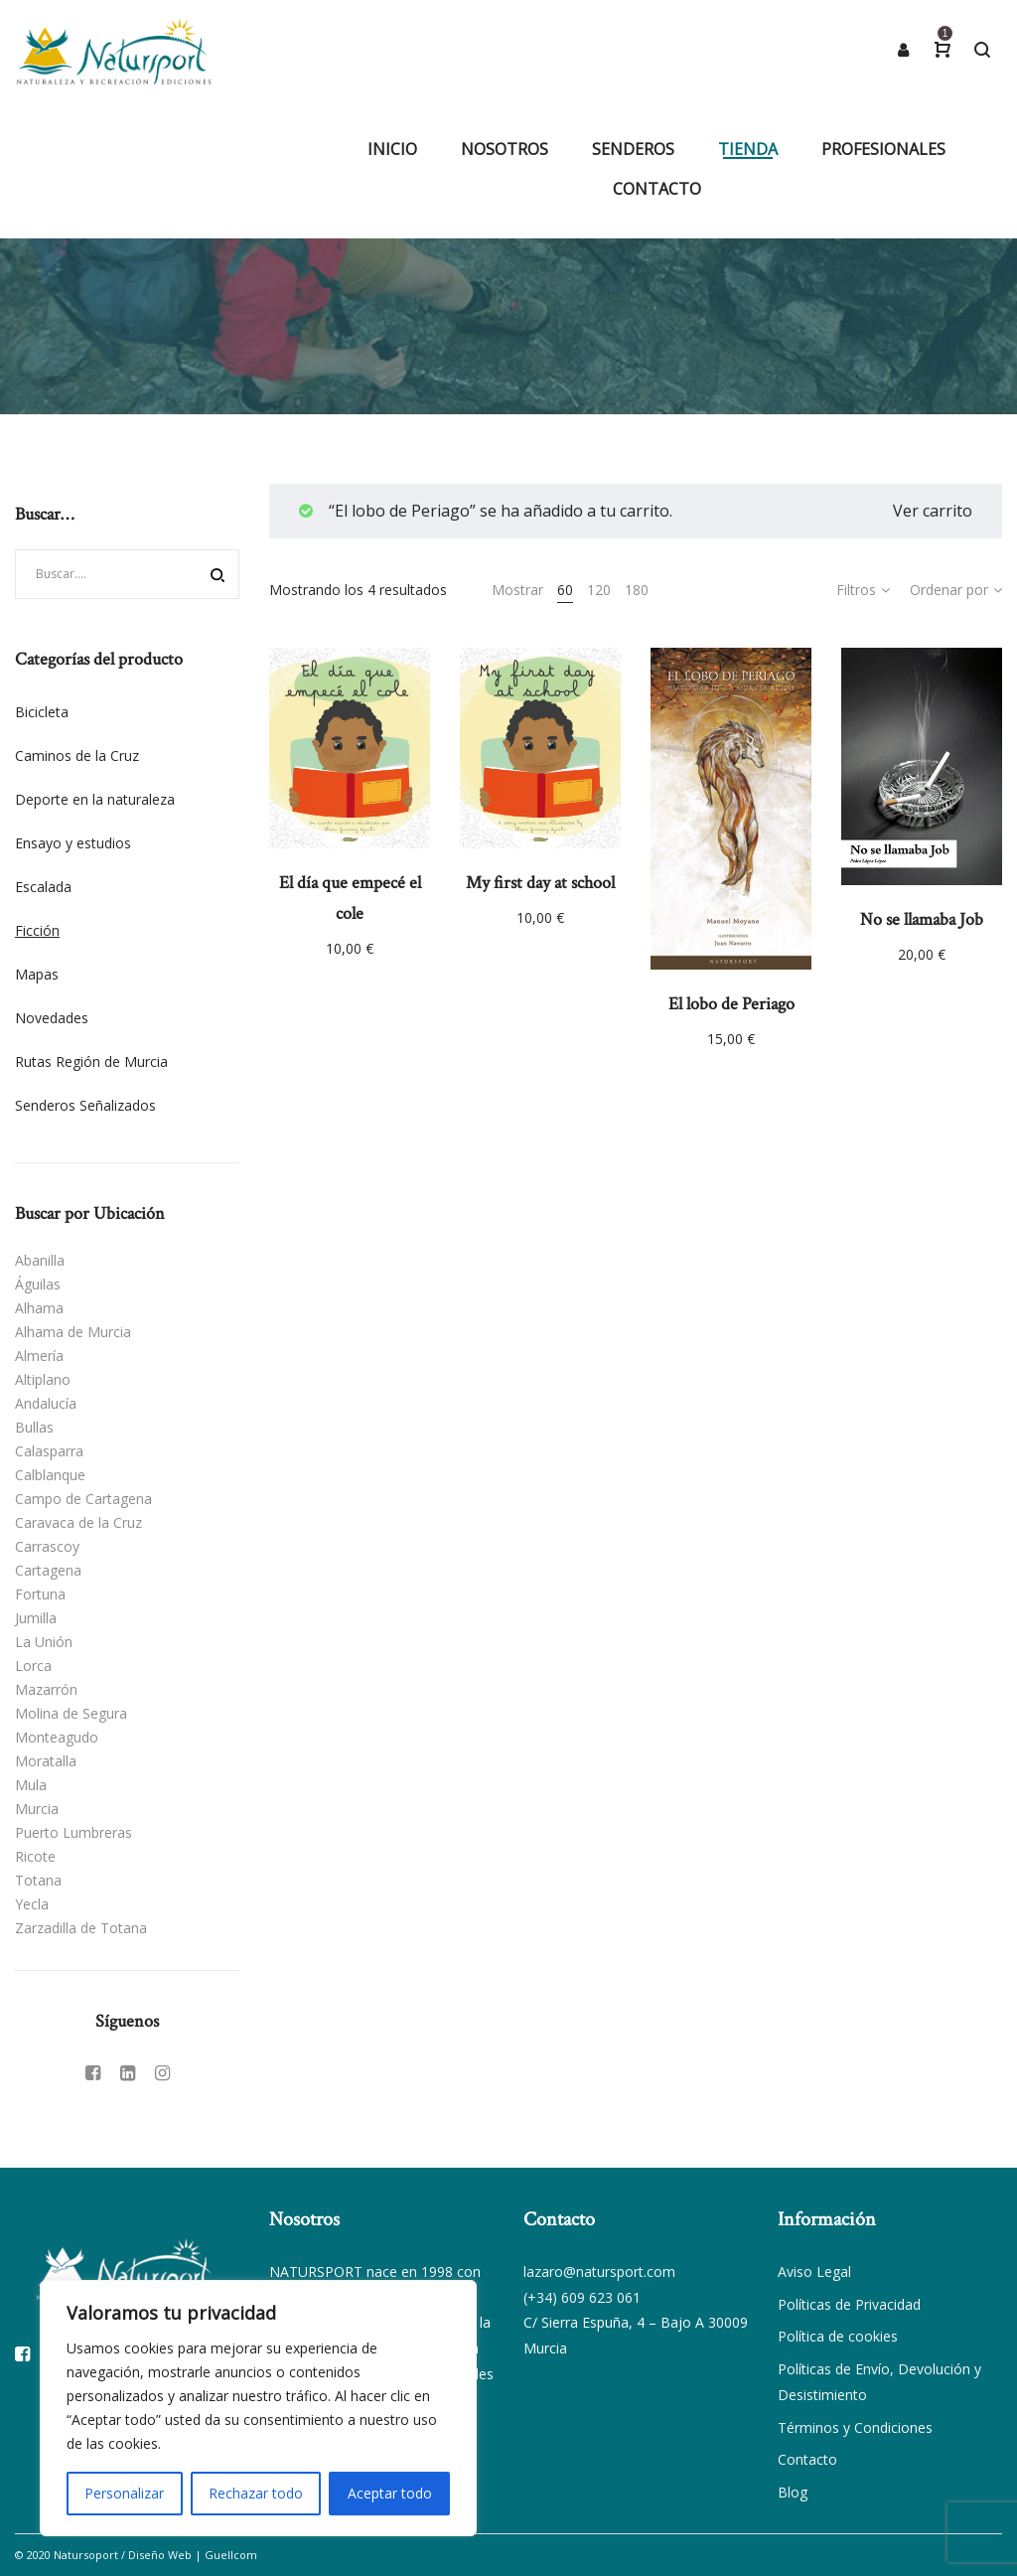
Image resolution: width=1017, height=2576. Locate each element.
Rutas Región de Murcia (91, 1061)
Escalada (43, 886)
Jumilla (36, 1617)
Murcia (37, 1808)
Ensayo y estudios (73, 842)
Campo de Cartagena (83, 1498)
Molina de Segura (71, 1713)
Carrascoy (47, 1546)
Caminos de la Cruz (77, 755)
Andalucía (45, 1403)
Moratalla (45, 1760)
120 (599, 589)
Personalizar (124, 2493)
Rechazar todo (256, 2493)
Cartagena (48, 1570)
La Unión (44, 1641)
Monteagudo (56, 1737)
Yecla (32, 1903)
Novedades (51, 1017)
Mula (31, 1784)
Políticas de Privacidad (849, 2304)
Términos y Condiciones (855, 2427)
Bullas (34, 1427)
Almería (39, 1355)
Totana (38, 1880)
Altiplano (43, 1379)
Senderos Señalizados (85, 1105)
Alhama (39, 1307)
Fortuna (40, 1594)
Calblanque (50, 1474)
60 (565, 589)
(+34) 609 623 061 (582, 2297)
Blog (792, 2492)
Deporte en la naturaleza (95, 799)
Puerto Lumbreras (73, 1832)
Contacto (807, 2459)
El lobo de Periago (731, 1003)
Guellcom (231, 2554)
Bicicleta (42, 711)
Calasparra (49, 1450)
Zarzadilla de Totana (81, 1927)
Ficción (37, 930)
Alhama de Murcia (73, 1331)
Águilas (38, 1284)
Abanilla (40, 1260)
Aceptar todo (390, 2493)
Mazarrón (46, 1689)
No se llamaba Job (921, 919)
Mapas (37, 974)
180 (637, 589)
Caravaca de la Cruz (78, 1522)
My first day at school (540, 882)
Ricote (35, 1856)
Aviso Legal (814, 2271)
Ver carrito (932, 511)
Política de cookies (838, 2336)
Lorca (33, 1665)
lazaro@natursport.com (599, 2271)
